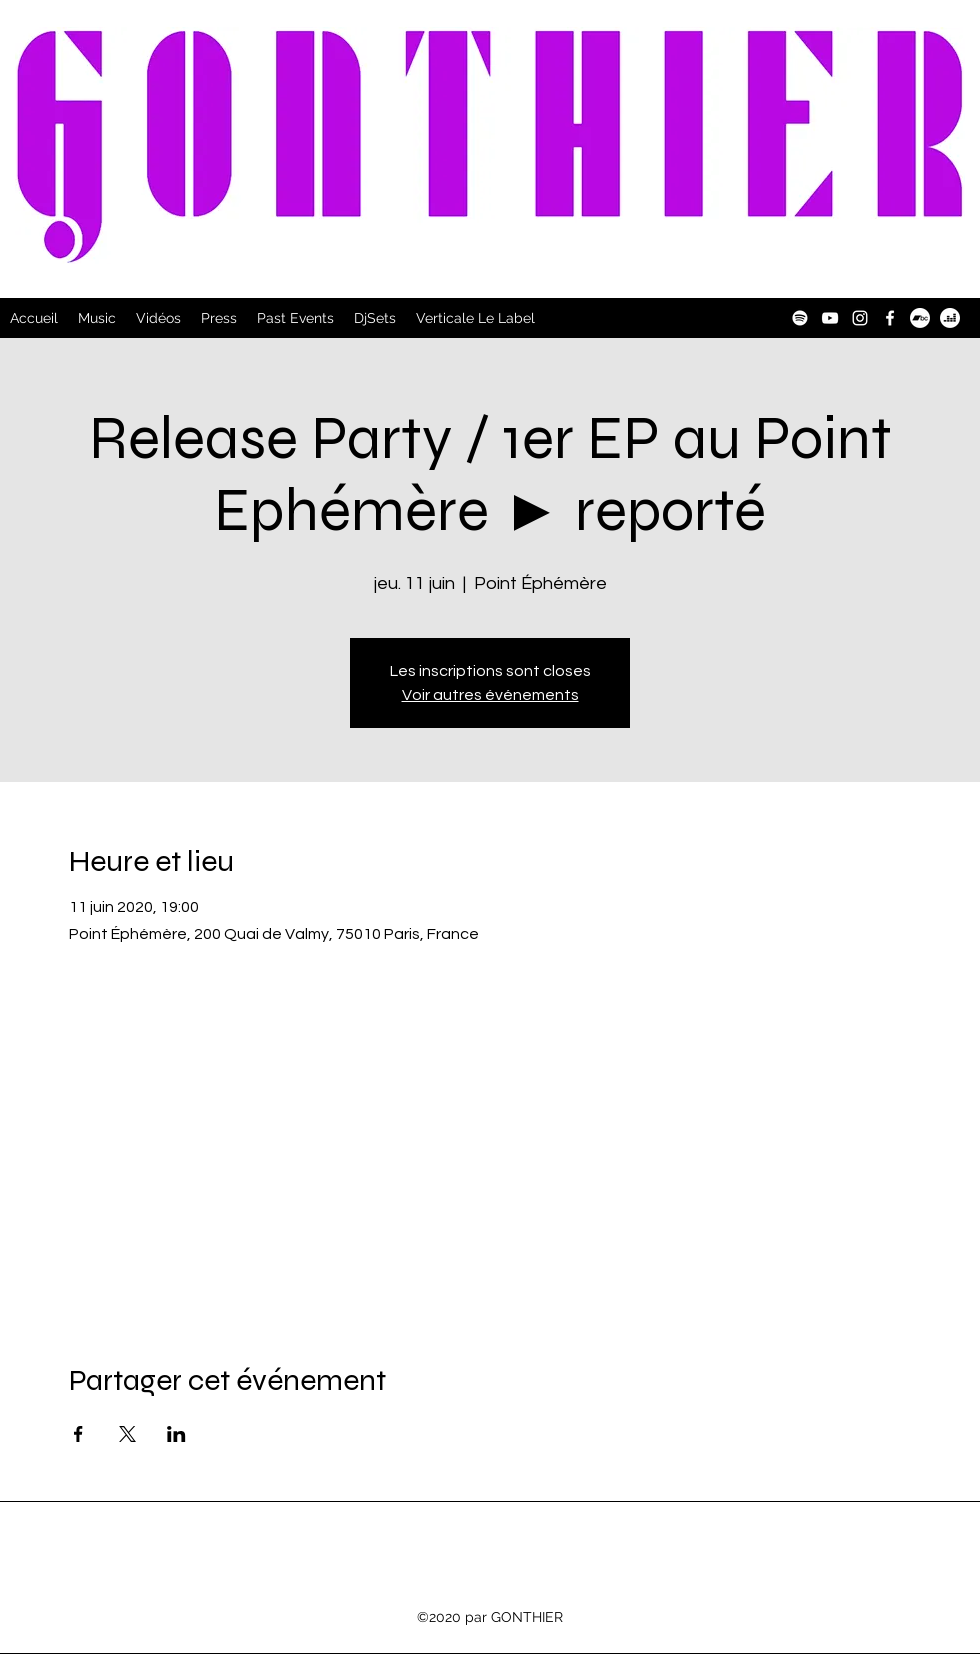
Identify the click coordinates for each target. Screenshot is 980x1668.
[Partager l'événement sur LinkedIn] (176, 1434)
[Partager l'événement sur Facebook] (78, 1434)
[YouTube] (830, 318)
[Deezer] (950, 318)
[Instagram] (860, 318)
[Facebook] (890, 318)
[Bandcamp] (920, 318)
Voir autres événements (490, 695)
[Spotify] (800, 318)
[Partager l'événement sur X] (127, 1434)
